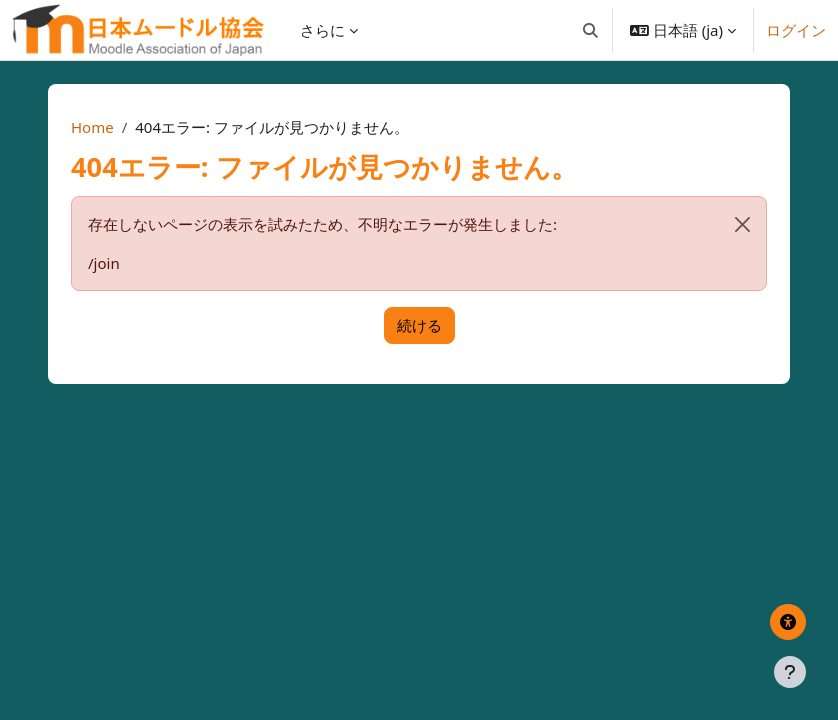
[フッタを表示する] (790, 672)
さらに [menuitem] (322, 30)
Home (92, 127)
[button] (590, 30)
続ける (419, 325)
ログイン (796, 30)
